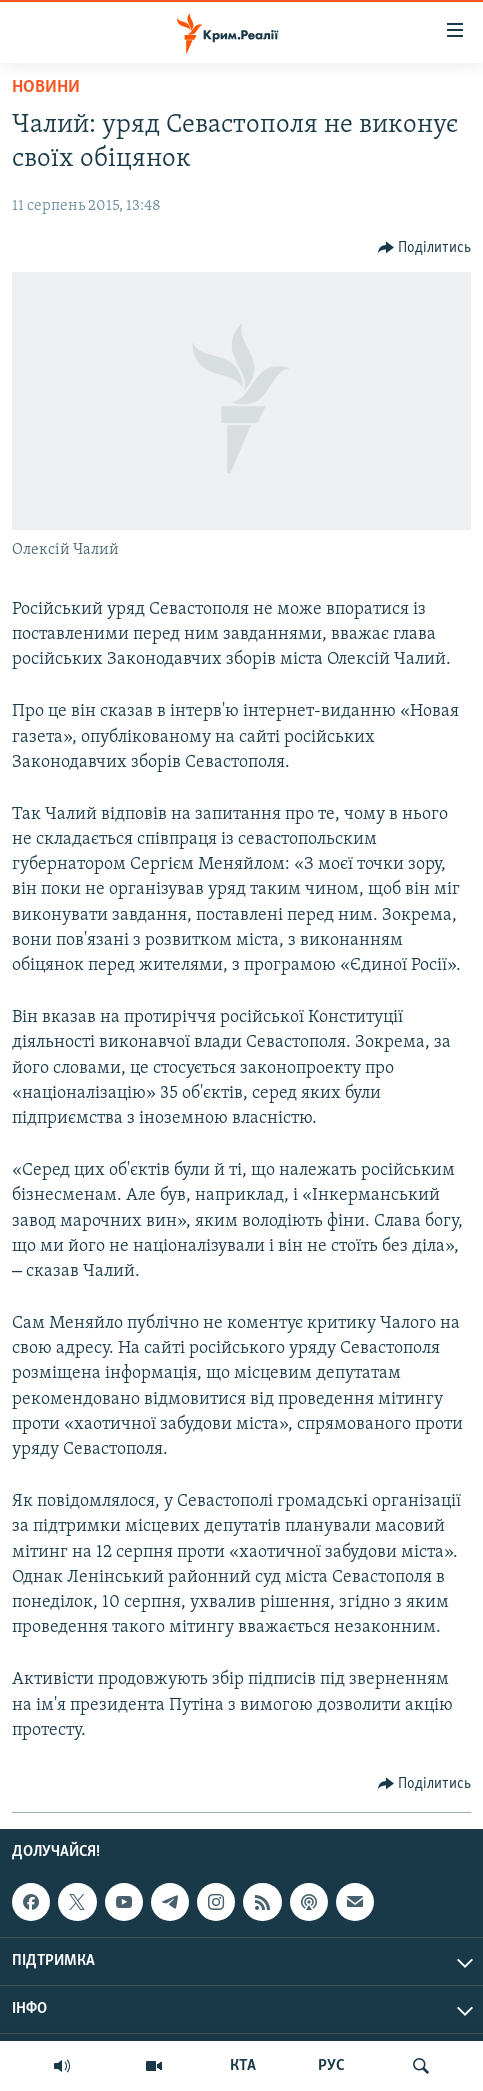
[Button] (425, 248)
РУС (331, 2066)
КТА (243, 2066)
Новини (46, 87)
